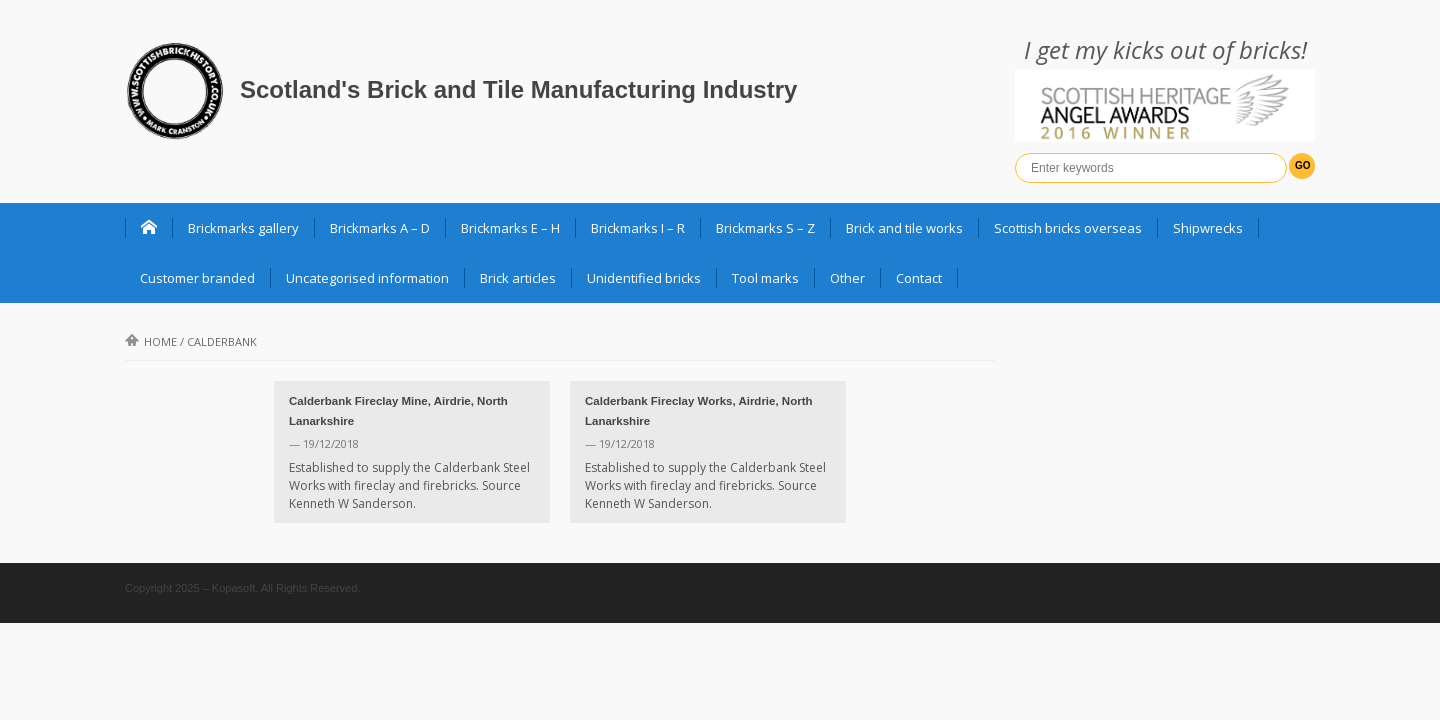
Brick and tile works (904, 228)
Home (151, 341)
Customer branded (197, 278)
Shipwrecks (1208, 228)
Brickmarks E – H (510, 228)
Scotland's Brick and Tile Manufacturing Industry (518, 89)
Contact (919, 278)
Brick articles (518, 278)
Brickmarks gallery (243, 228)
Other (847, 278)
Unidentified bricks (644, 278)
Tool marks (765, 278)
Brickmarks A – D (380, 228)
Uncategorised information (367, 278)
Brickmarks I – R (638, 228)
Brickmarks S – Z (765, 228)
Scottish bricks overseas (1068, 228)
